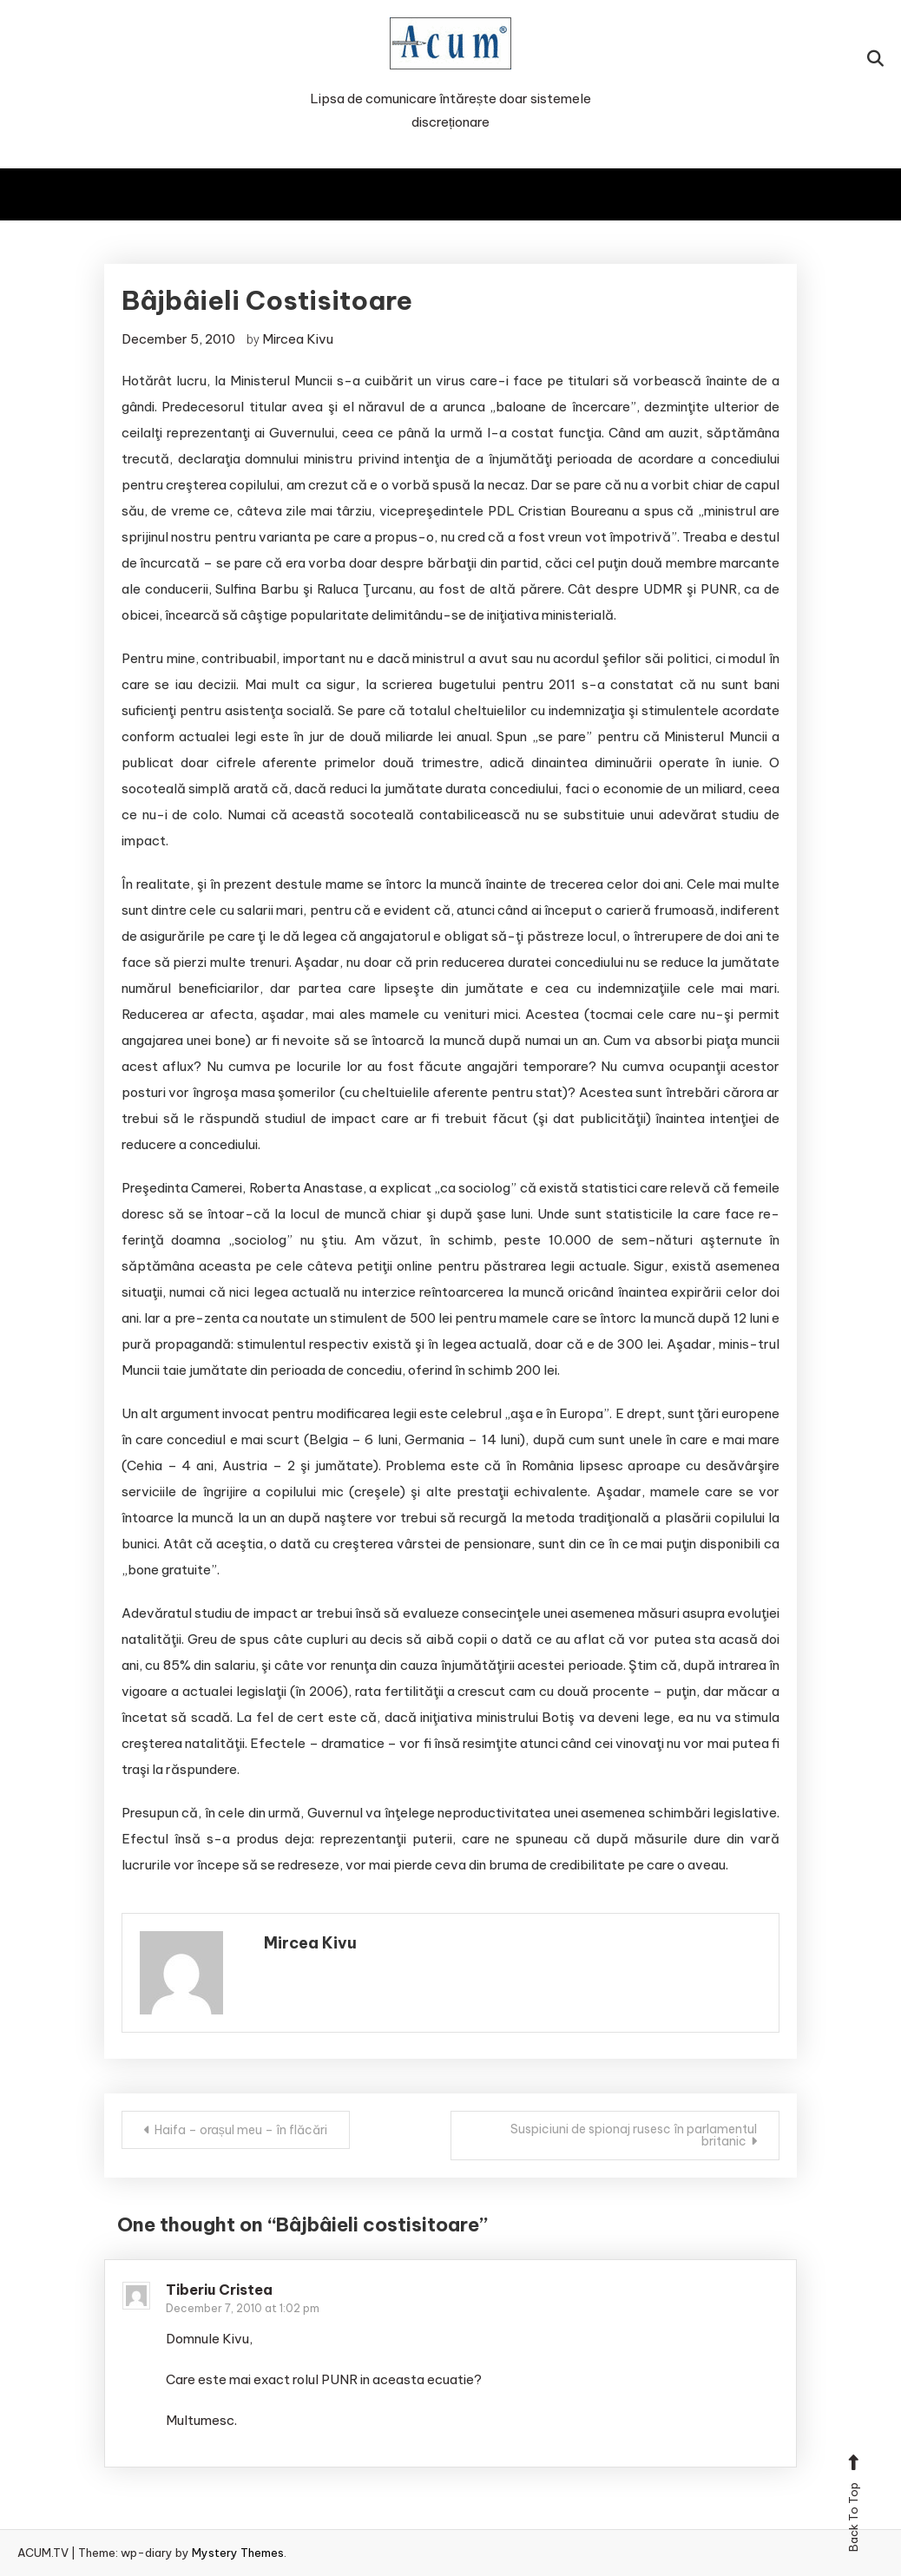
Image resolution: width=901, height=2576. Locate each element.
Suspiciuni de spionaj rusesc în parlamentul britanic (633, 2135)
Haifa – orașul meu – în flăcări (241, 2130)
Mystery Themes (238, 2553)
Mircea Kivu (297, 339)
